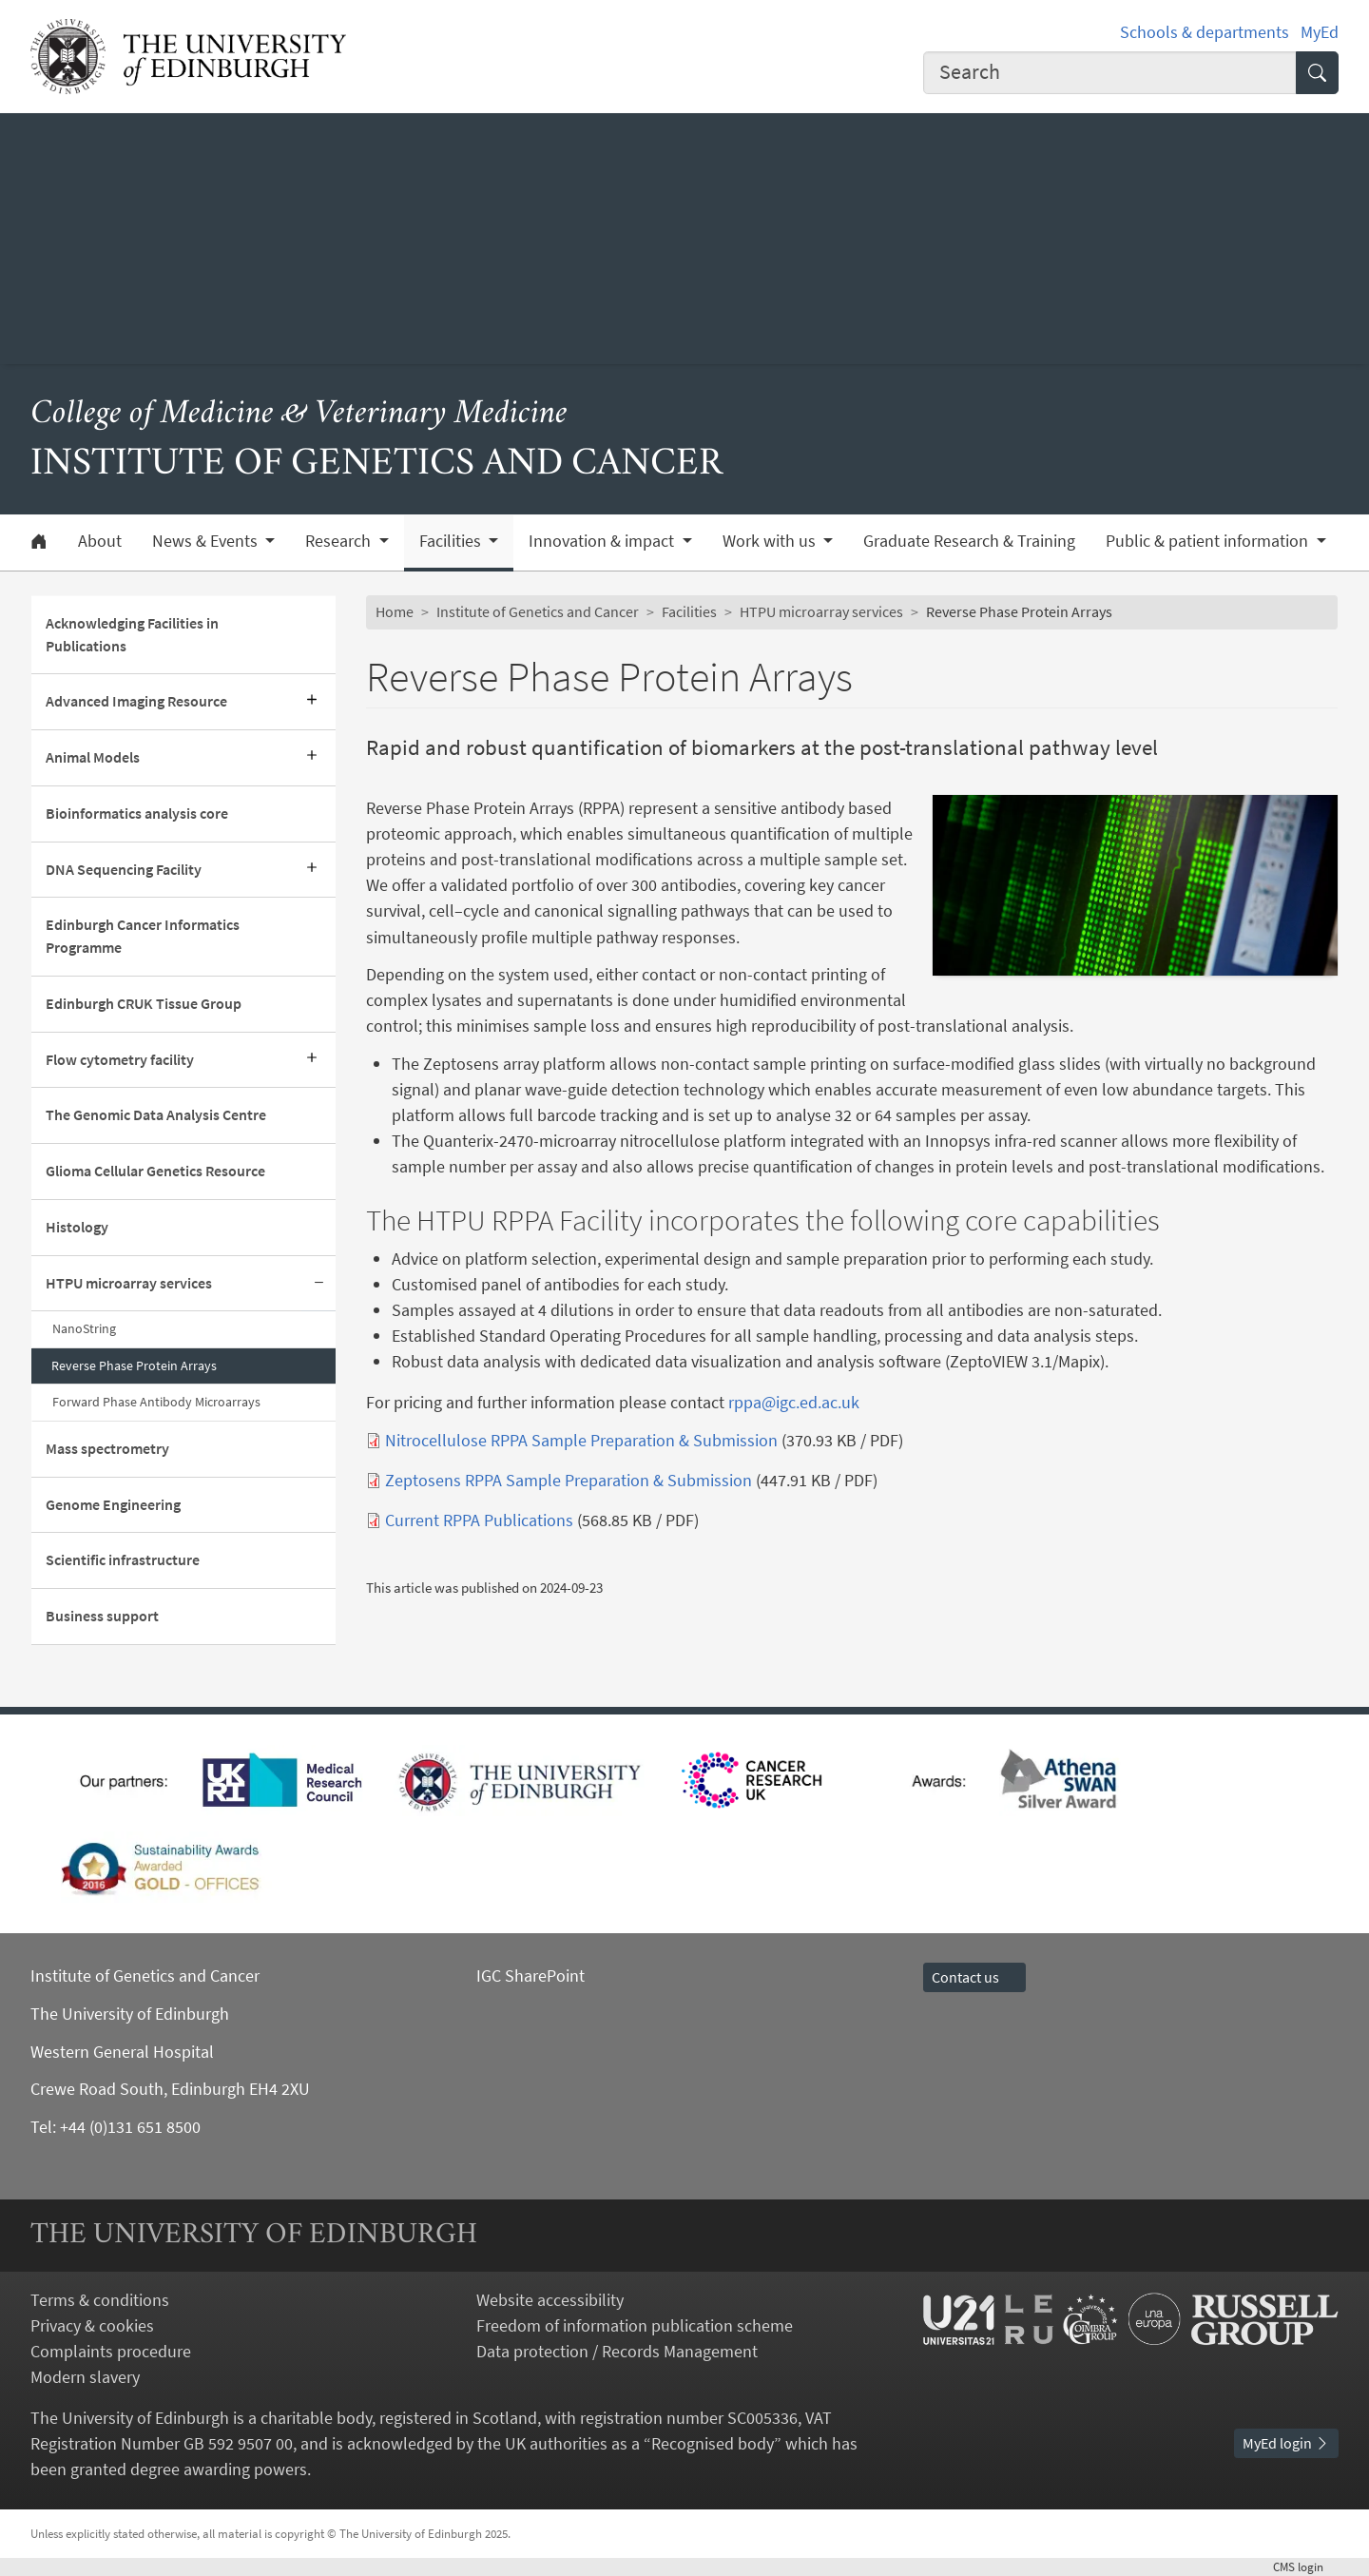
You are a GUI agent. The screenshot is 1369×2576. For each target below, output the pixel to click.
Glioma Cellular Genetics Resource (155, 1170)
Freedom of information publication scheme (634, 2325)
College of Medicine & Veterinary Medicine (299, 414)
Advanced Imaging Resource (136, 700)
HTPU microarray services (129, 1282)
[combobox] (1110, 72)
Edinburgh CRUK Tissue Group (143, 1003)
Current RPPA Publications (479, 1520)
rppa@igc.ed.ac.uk (793, 1402)
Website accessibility (550, 2300)
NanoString (84, 1328)
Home (395, 611)
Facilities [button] (452, 541)
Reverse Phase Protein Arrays (134, 1365)
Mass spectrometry (107, 1448)
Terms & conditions (99, 2300)
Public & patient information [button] (1209, 541)
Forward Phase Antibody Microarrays (156, 1401)
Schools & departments (1204, 32)
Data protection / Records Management (617, 2351)
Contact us (974, 1976)
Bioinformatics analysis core (137, 813)
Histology (77, 1226)
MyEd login (1286, 2442)
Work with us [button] (771, 541)
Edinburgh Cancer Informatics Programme (143, 936)
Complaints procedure (110, 2351)
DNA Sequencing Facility (124, 869)
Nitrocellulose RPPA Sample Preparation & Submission (581, 1440)
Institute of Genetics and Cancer (537, 611)
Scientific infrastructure (123, 1559)
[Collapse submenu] (318, 1284)
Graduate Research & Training (969, 541)
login (1306, 2566)
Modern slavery (85, 2377)
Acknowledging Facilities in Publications (132, 634)
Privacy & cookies (92, 2325)
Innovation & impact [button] (603, 541)
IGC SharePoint (530, 1975)
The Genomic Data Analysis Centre (156, 1114)
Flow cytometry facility (120, 1059)
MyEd (1320, 32)
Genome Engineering (113, 1504)
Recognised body (712, 2443)
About (100, 541)
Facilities (689, 611)
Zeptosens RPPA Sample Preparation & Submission (568, 1480)
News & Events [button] (206, 541)
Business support (102, 1615)
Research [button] (340, 541)
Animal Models (93, 756)
